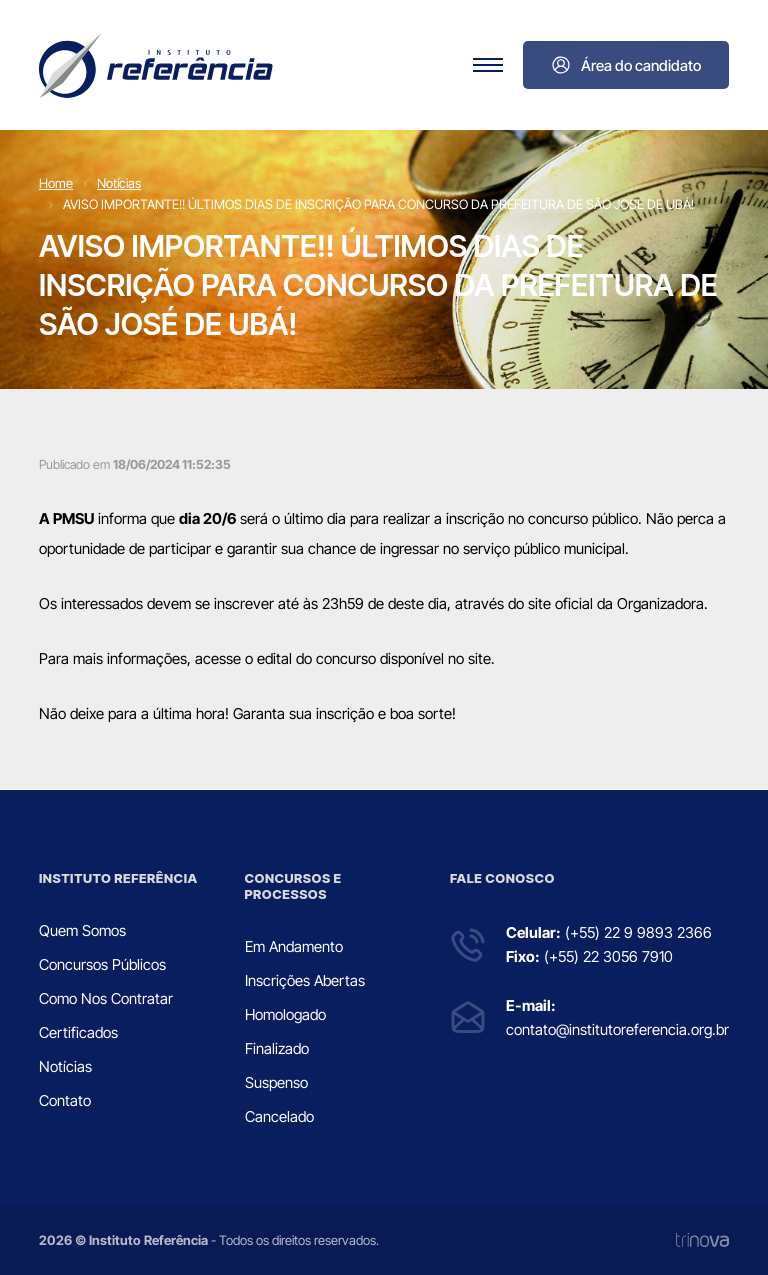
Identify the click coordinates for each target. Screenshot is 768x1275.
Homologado (285, 1014)
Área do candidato (626, 65)
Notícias (119, 183)
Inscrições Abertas (305, 980)
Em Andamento (294, 946)
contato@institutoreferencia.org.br (617, 1029)
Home (56, 183)
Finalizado (277, 1048)
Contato (65, 1100)
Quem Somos (82, 930)
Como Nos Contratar (106, 998)
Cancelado (279, 1116)
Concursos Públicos (102, 964)
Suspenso (276, 1082)
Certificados (78, 1032)
